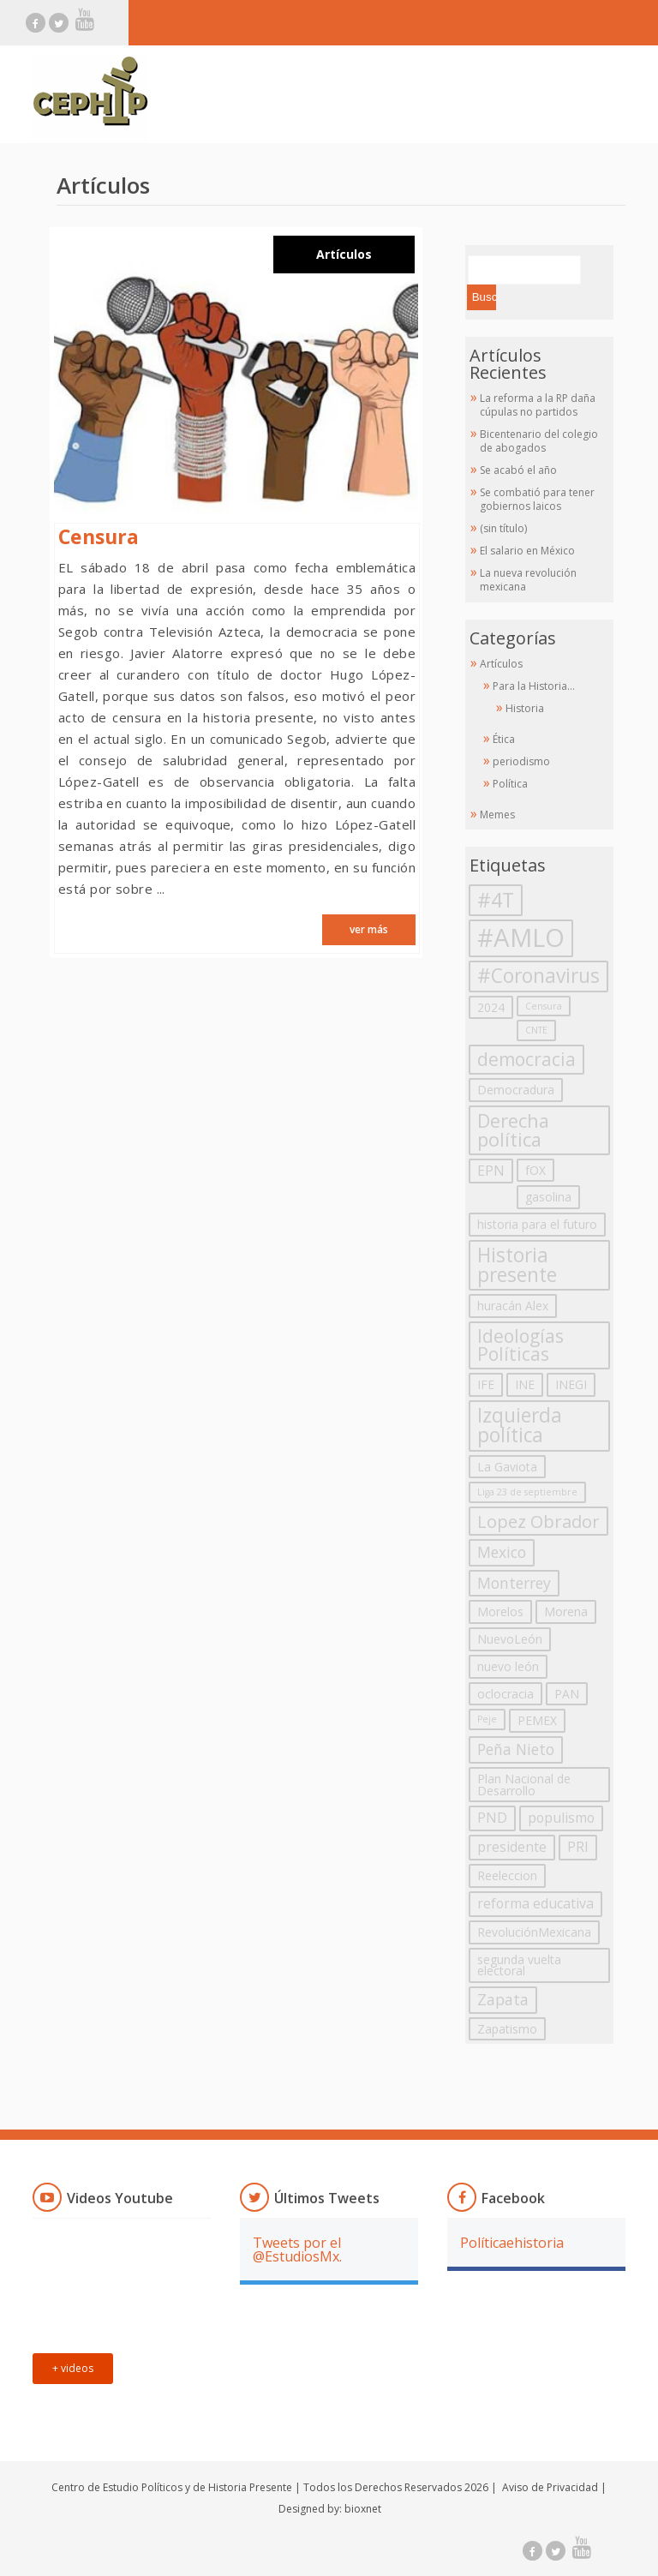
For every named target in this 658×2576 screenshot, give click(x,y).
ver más (369, 929)
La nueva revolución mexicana (528, 580)
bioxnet (362, 2508)
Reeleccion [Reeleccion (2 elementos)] (507, 1875)
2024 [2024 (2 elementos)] (491, 1007)
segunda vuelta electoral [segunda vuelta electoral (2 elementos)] (519, 1965)
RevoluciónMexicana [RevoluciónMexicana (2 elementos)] (534, 1932)
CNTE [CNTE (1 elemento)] (536, 1030)
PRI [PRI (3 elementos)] (578, 1846)
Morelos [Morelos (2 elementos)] (500, 1611)
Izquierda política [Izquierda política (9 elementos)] (519, 1425)
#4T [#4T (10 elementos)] (495, 900)
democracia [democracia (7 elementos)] (526, 1059)
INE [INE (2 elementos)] (525, 1384)
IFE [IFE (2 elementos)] (485, 1384)
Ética (504, 739)
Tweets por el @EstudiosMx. (297, 2249)
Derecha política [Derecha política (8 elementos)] (513, 1130)
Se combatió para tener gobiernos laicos (537, 499)
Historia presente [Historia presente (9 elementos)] (517, 1265)
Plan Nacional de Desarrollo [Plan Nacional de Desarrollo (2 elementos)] (524, 1784)
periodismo (521, 761)
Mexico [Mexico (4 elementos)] (501, 1552)
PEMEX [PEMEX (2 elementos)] (537, 1720)
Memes (497, 814)
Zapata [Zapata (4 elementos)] (503, 1999)
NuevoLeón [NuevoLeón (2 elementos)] (509, 1639)
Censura (98, 537)
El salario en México (527, 550)
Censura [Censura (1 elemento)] (543, 1006)
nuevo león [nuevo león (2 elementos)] (508, 1666)
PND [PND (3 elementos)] (492, 1817)
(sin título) (503, 528)
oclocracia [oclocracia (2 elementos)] (505, 1694)
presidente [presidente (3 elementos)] (512, 1846)
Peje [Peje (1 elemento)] (487, 1719)
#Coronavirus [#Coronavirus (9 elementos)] (538, 975)
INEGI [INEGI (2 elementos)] (571, 1384)
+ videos (72, 2368)
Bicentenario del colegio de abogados (539, 441)
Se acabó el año (518, 470)
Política (510, 783)
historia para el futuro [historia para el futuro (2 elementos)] (537, 1224)
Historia (524, 708)
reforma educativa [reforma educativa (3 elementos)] (535, 1903)
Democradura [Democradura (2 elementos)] (515, 1089)
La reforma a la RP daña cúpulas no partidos (537, 405)
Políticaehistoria (512, 2242)
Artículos (344, 255)
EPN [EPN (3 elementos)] (491, 1170)
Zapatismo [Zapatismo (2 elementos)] (507, 2029)
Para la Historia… (534, 686)
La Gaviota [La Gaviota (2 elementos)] (507, 1467)
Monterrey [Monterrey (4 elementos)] (514, 1583)
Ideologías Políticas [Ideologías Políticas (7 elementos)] (520, 1345)
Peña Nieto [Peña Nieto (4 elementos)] (515, 1749)
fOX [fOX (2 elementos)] (535, 1170)
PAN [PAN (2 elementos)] (566, 1694)
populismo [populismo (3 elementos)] (561, 1817)
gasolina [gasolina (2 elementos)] (548, 1197)
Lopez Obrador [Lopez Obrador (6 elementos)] (538, 1521)
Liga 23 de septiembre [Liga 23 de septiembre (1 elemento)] (527, 1492)
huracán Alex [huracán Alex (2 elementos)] (512, 1305)
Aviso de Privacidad (550, 2487)
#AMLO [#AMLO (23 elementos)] (521, 937)
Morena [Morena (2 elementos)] (566, 1611)
